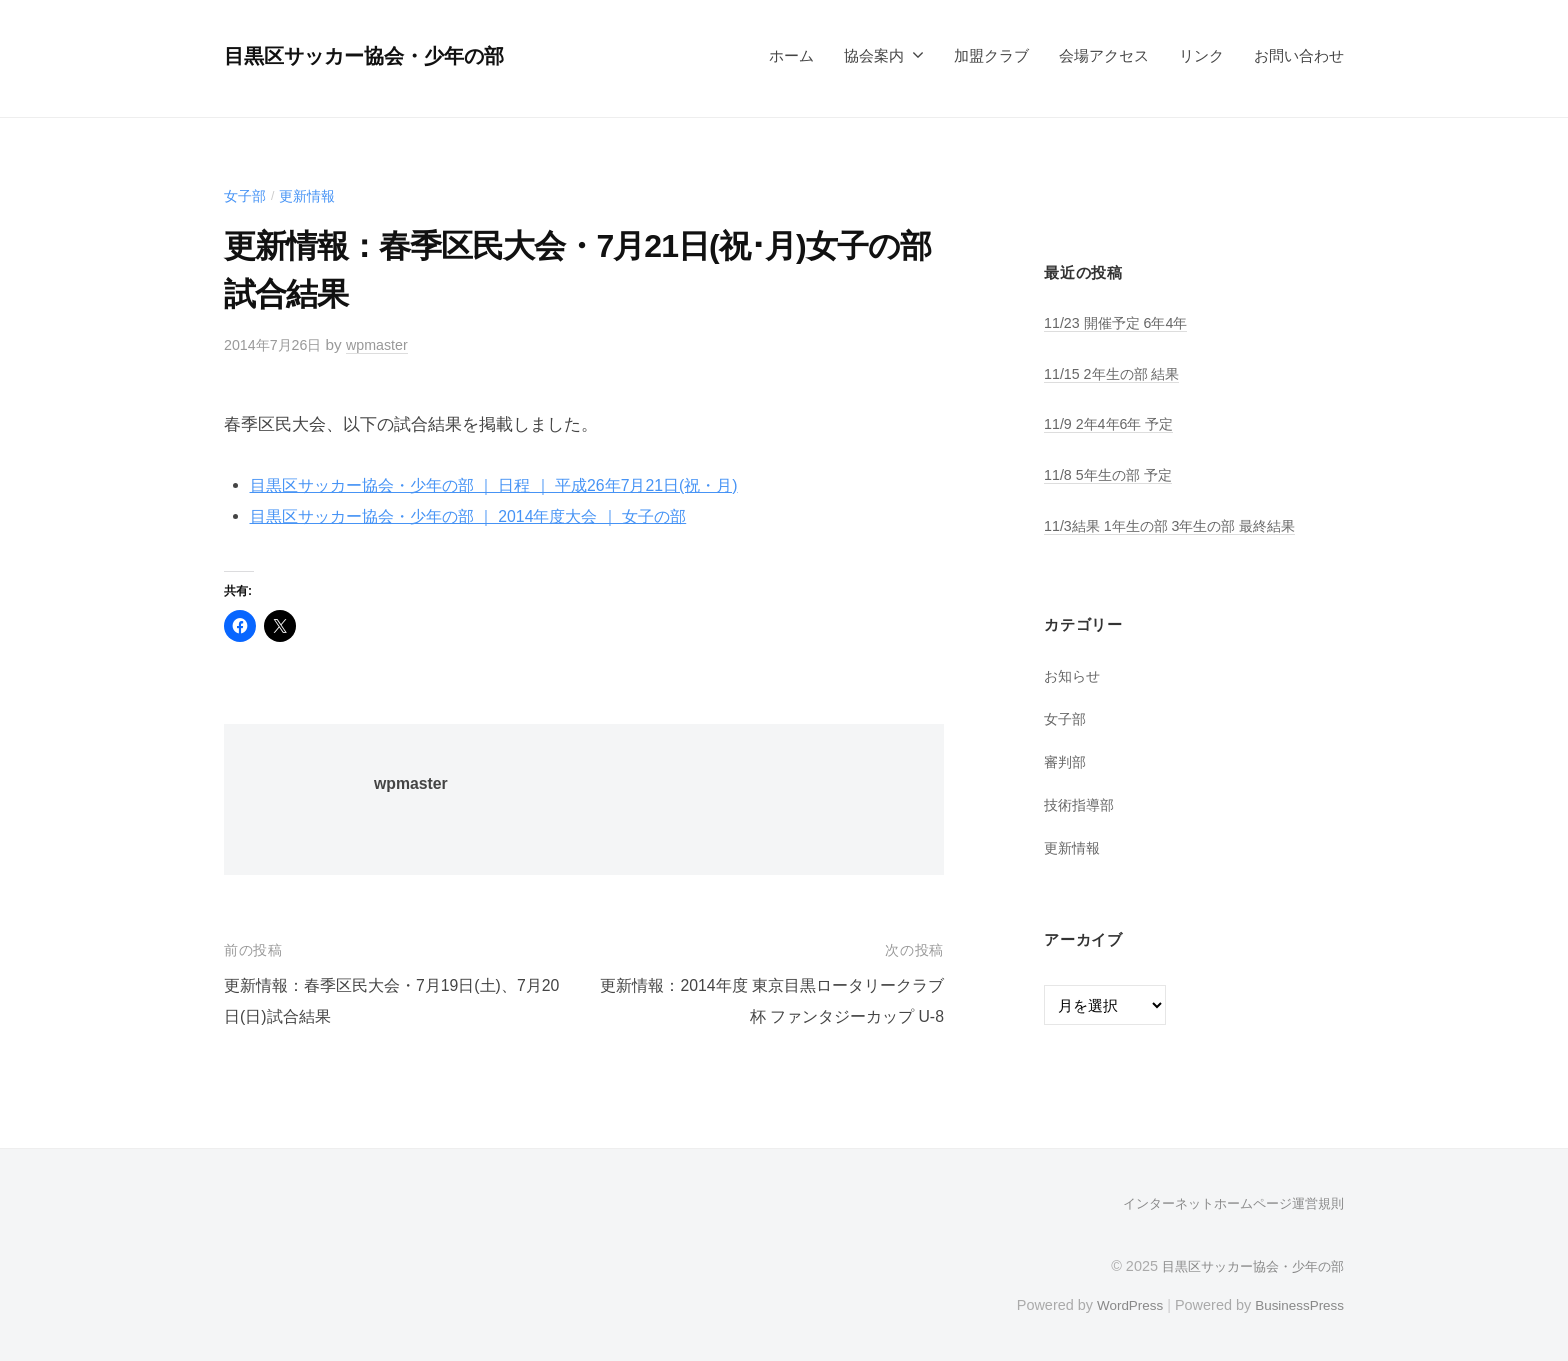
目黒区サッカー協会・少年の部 (380, 55)
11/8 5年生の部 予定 (1112, 474)
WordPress (1120, 1304)
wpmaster (386, 344)
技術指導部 (1081, 803)
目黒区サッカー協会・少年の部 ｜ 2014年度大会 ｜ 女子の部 (482, 516)
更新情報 (312, 195)
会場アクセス (1104, 55)
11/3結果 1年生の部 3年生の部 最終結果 (1179, 524)
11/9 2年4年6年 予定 (1113, 423)
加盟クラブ (991, 55)
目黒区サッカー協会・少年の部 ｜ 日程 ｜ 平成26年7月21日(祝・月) (510, 485)
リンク (1201, 55)
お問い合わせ (1299, 55)
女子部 (246, 195)
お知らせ (1074, 675)
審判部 (1066, 760)
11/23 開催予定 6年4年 (1121, 322)
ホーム (791, 55)
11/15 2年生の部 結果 (1116, 373)
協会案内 (874, 55)
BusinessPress (1297, 1304)
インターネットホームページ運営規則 (1225, 1203)
